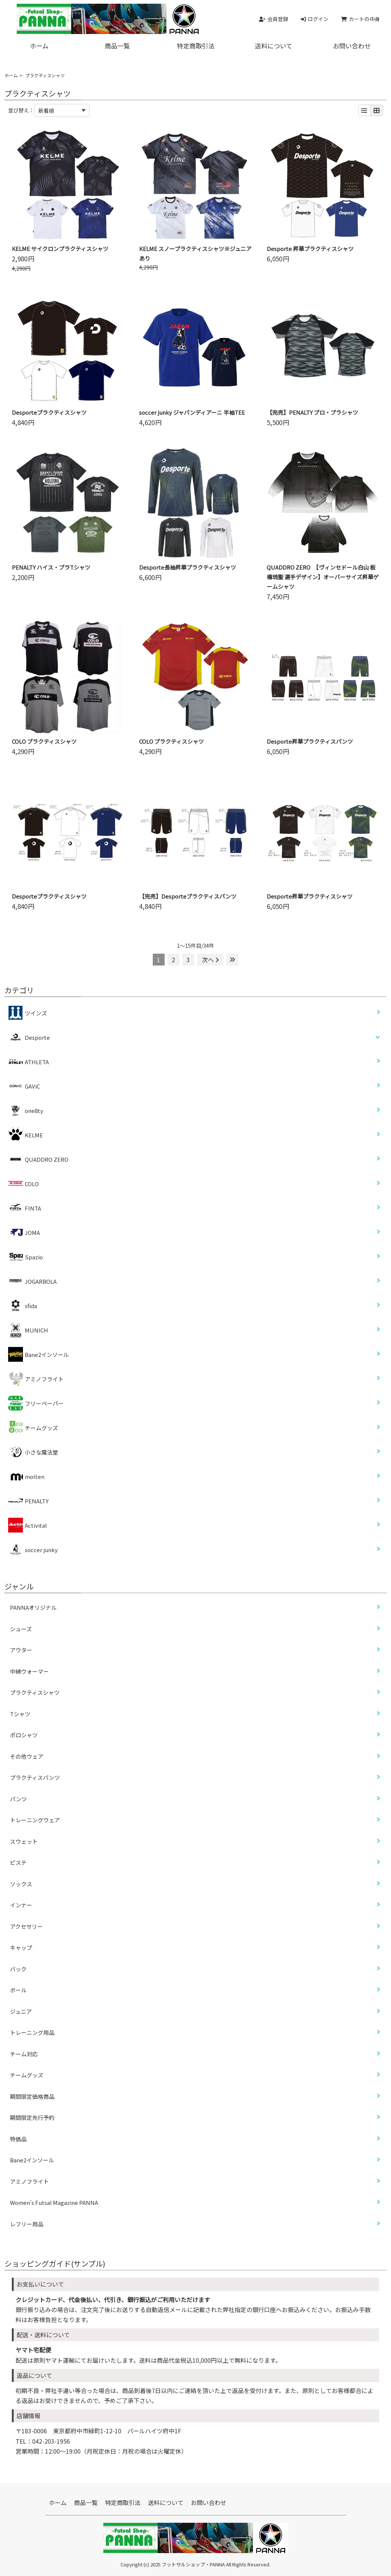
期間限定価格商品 (32, 2096)
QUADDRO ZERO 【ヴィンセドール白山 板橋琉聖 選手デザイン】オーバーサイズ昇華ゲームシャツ (323, 576)
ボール (18, 1990)
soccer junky (33, 1549)
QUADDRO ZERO (38, 1159)
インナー (21, 1905)
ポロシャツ (24, 1735)
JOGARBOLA (32, 1281)
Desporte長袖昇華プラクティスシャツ (187, 567)
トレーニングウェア (35, 1820)
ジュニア (21, 2011)
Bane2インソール (38, 1354)
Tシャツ (20, 1714)
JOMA (24, 1232)
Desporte (37, 1037)
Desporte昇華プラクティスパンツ (310, 741)
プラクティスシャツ (35, 1692)
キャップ (21, 1947)
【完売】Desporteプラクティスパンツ (187, 896)
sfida (22, 1305)
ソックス (21, 1884)
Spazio (25, 1256)
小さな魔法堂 (33, 1452)
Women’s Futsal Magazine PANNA (54, 2202)
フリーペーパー (36, 1403)
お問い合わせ (208, 2502)
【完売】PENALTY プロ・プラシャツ (312, 412)
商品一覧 (117, 45)
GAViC (24, 1086)
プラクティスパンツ (35, 1777)
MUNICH (28, 1330)
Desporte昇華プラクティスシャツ (310, 896)
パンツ (18, 1799)
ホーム (39, 45)
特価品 (18, 2139)
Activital (27, 1525)
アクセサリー (26, 1926)
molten (26, 1476)
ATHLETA (28, 1061)
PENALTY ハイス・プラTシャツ (51, 567)
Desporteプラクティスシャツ (49, 412)
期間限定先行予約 (32, 2117)
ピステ (18, 1862)
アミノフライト (36, 1378)
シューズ (21, 1629)
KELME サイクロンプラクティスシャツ (60, 248)
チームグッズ (33, 1427)
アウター (21, 1650)
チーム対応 (24, 2054)
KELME (25, 1134)
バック (18, 1969)
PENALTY (28, 1500)
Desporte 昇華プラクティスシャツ (310, 248)
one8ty (25, 1110)
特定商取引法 (196, 45)
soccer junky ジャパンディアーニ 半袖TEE (192, 412)
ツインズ (27, 1012)
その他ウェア (26, 1756)
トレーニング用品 (32, 2032)
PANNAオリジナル (33, 1607)
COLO (23, 1183)
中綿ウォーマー (29, 1671)
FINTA (24, 1208)
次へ (210, 959)
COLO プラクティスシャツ (44, 741)
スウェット (24, 1841)
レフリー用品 (26, 2224)
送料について (273, 45)
